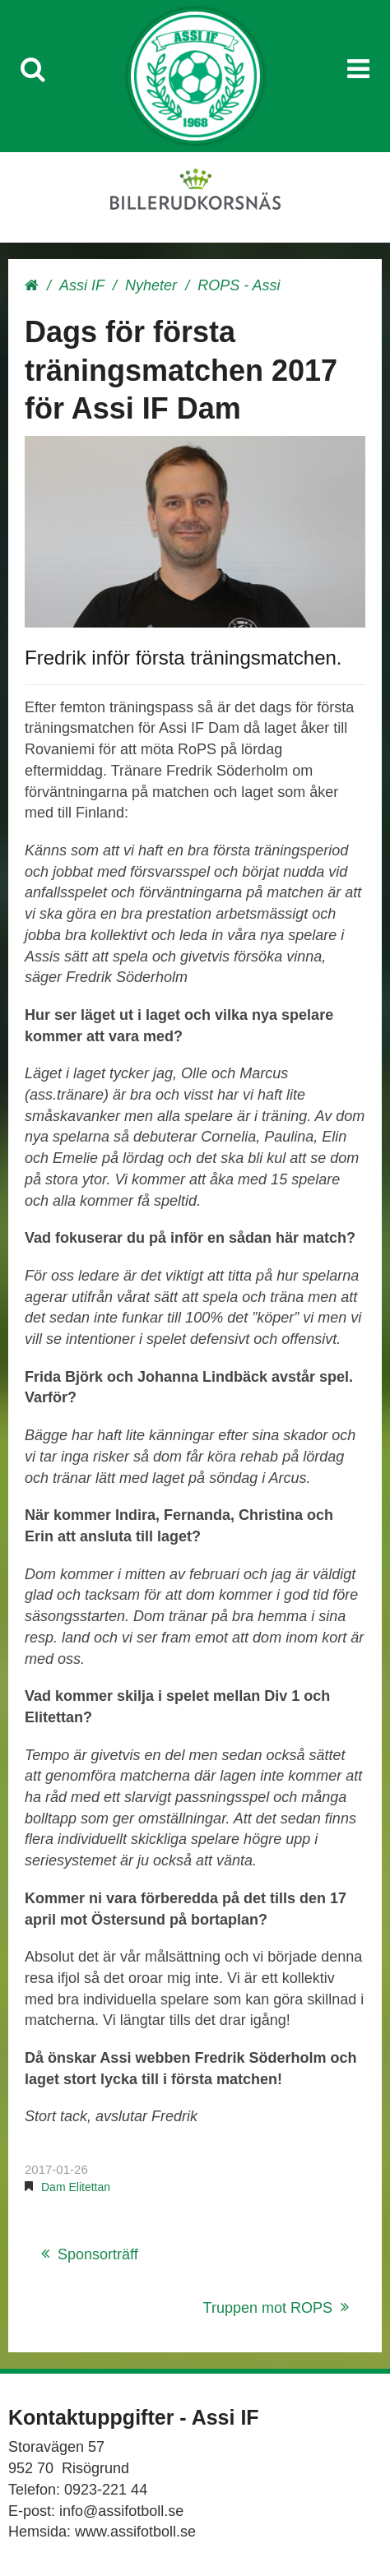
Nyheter (151, 285)
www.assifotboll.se (135, 2531)
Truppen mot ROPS (267, 2308)
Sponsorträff (98, 2254)
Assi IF (81, 285)
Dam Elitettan (75, 2187)
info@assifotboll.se (121, 2511)
